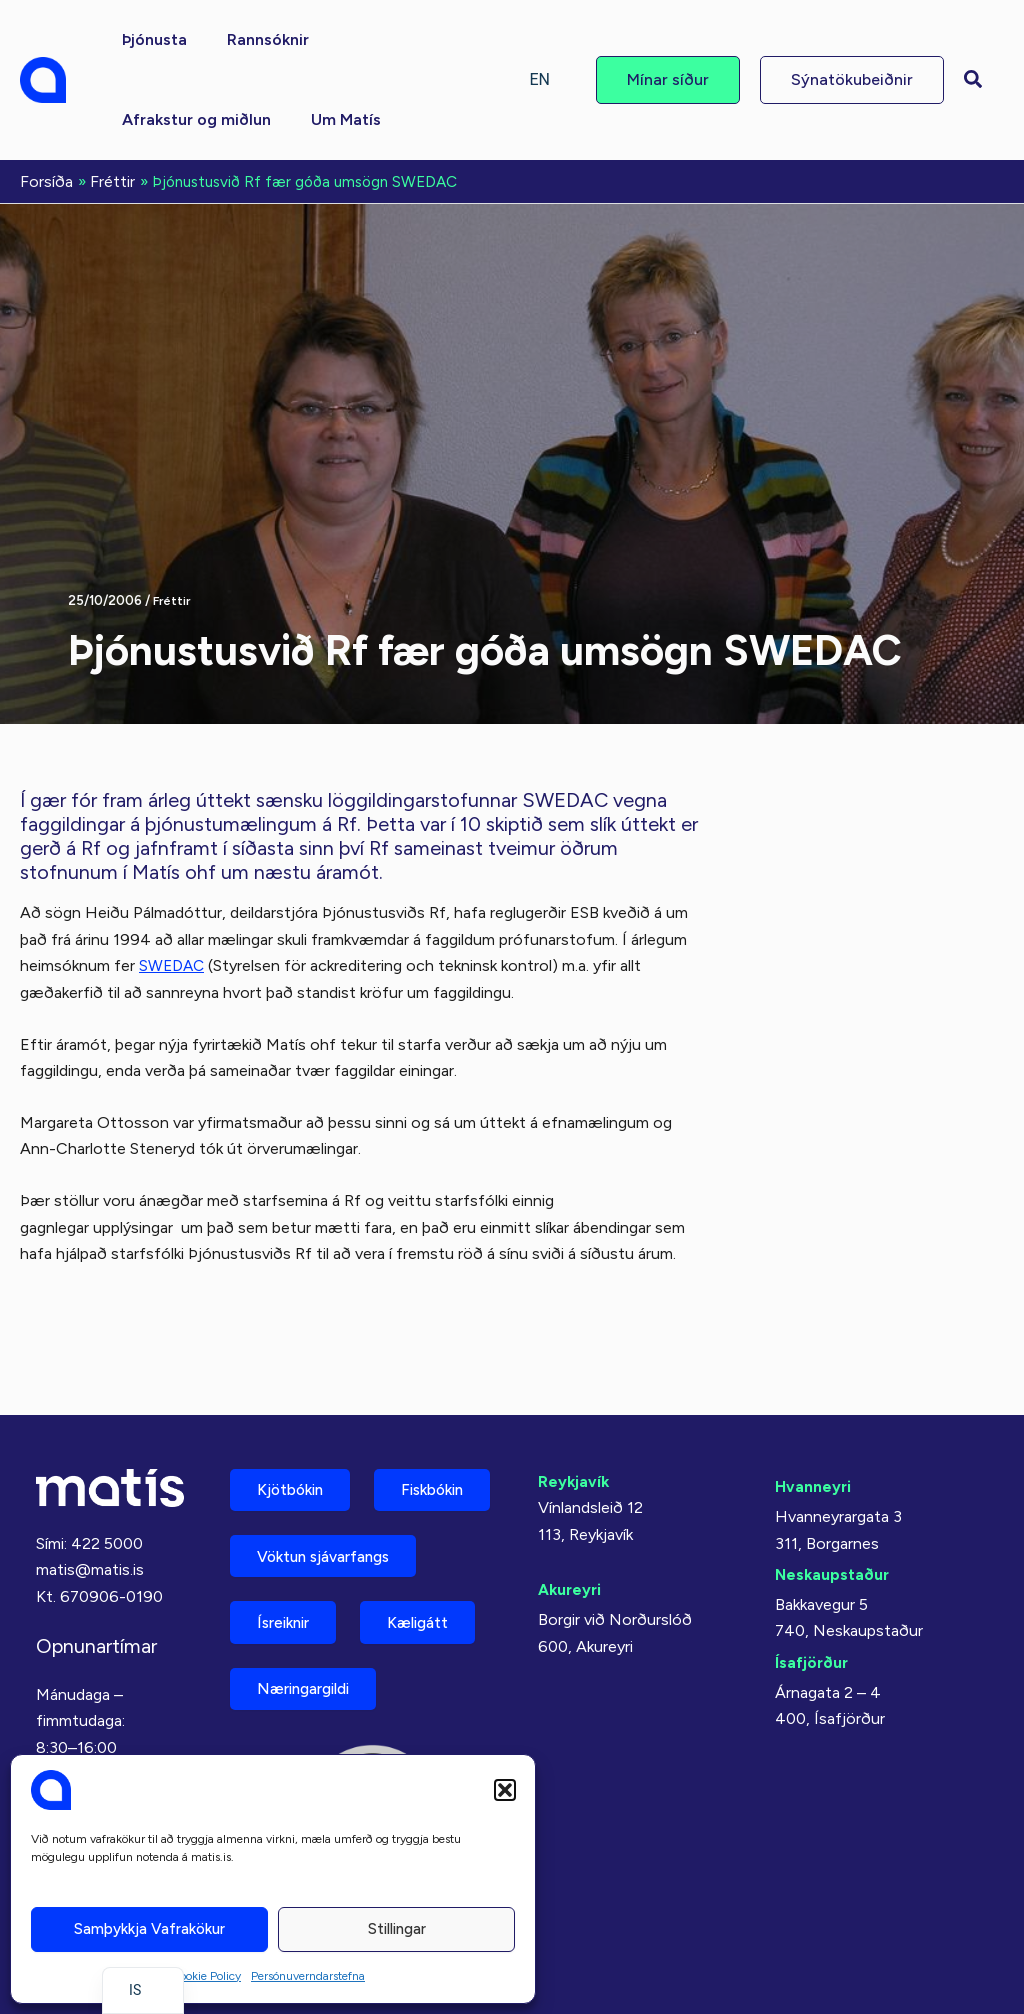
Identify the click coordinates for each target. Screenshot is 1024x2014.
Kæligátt (435, 1616)
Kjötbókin (296, 1406)
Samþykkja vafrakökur (149, 1929)
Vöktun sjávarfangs (332, 1546)
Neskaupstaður (833, 1489)
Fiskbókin (294, 1476)
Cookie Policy (206, 1976)
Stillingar (397, 1929)
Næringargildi (311, 1686)
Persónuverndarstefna (308, 1976)
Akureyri (571, 1504)
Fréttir (173, 598)
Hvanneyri (813, 1401)
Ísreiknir (289, 1616)
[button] (505, 1790)
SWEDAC (173, 963)
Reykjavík (574, 1396)
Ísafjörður (812, 1577)
